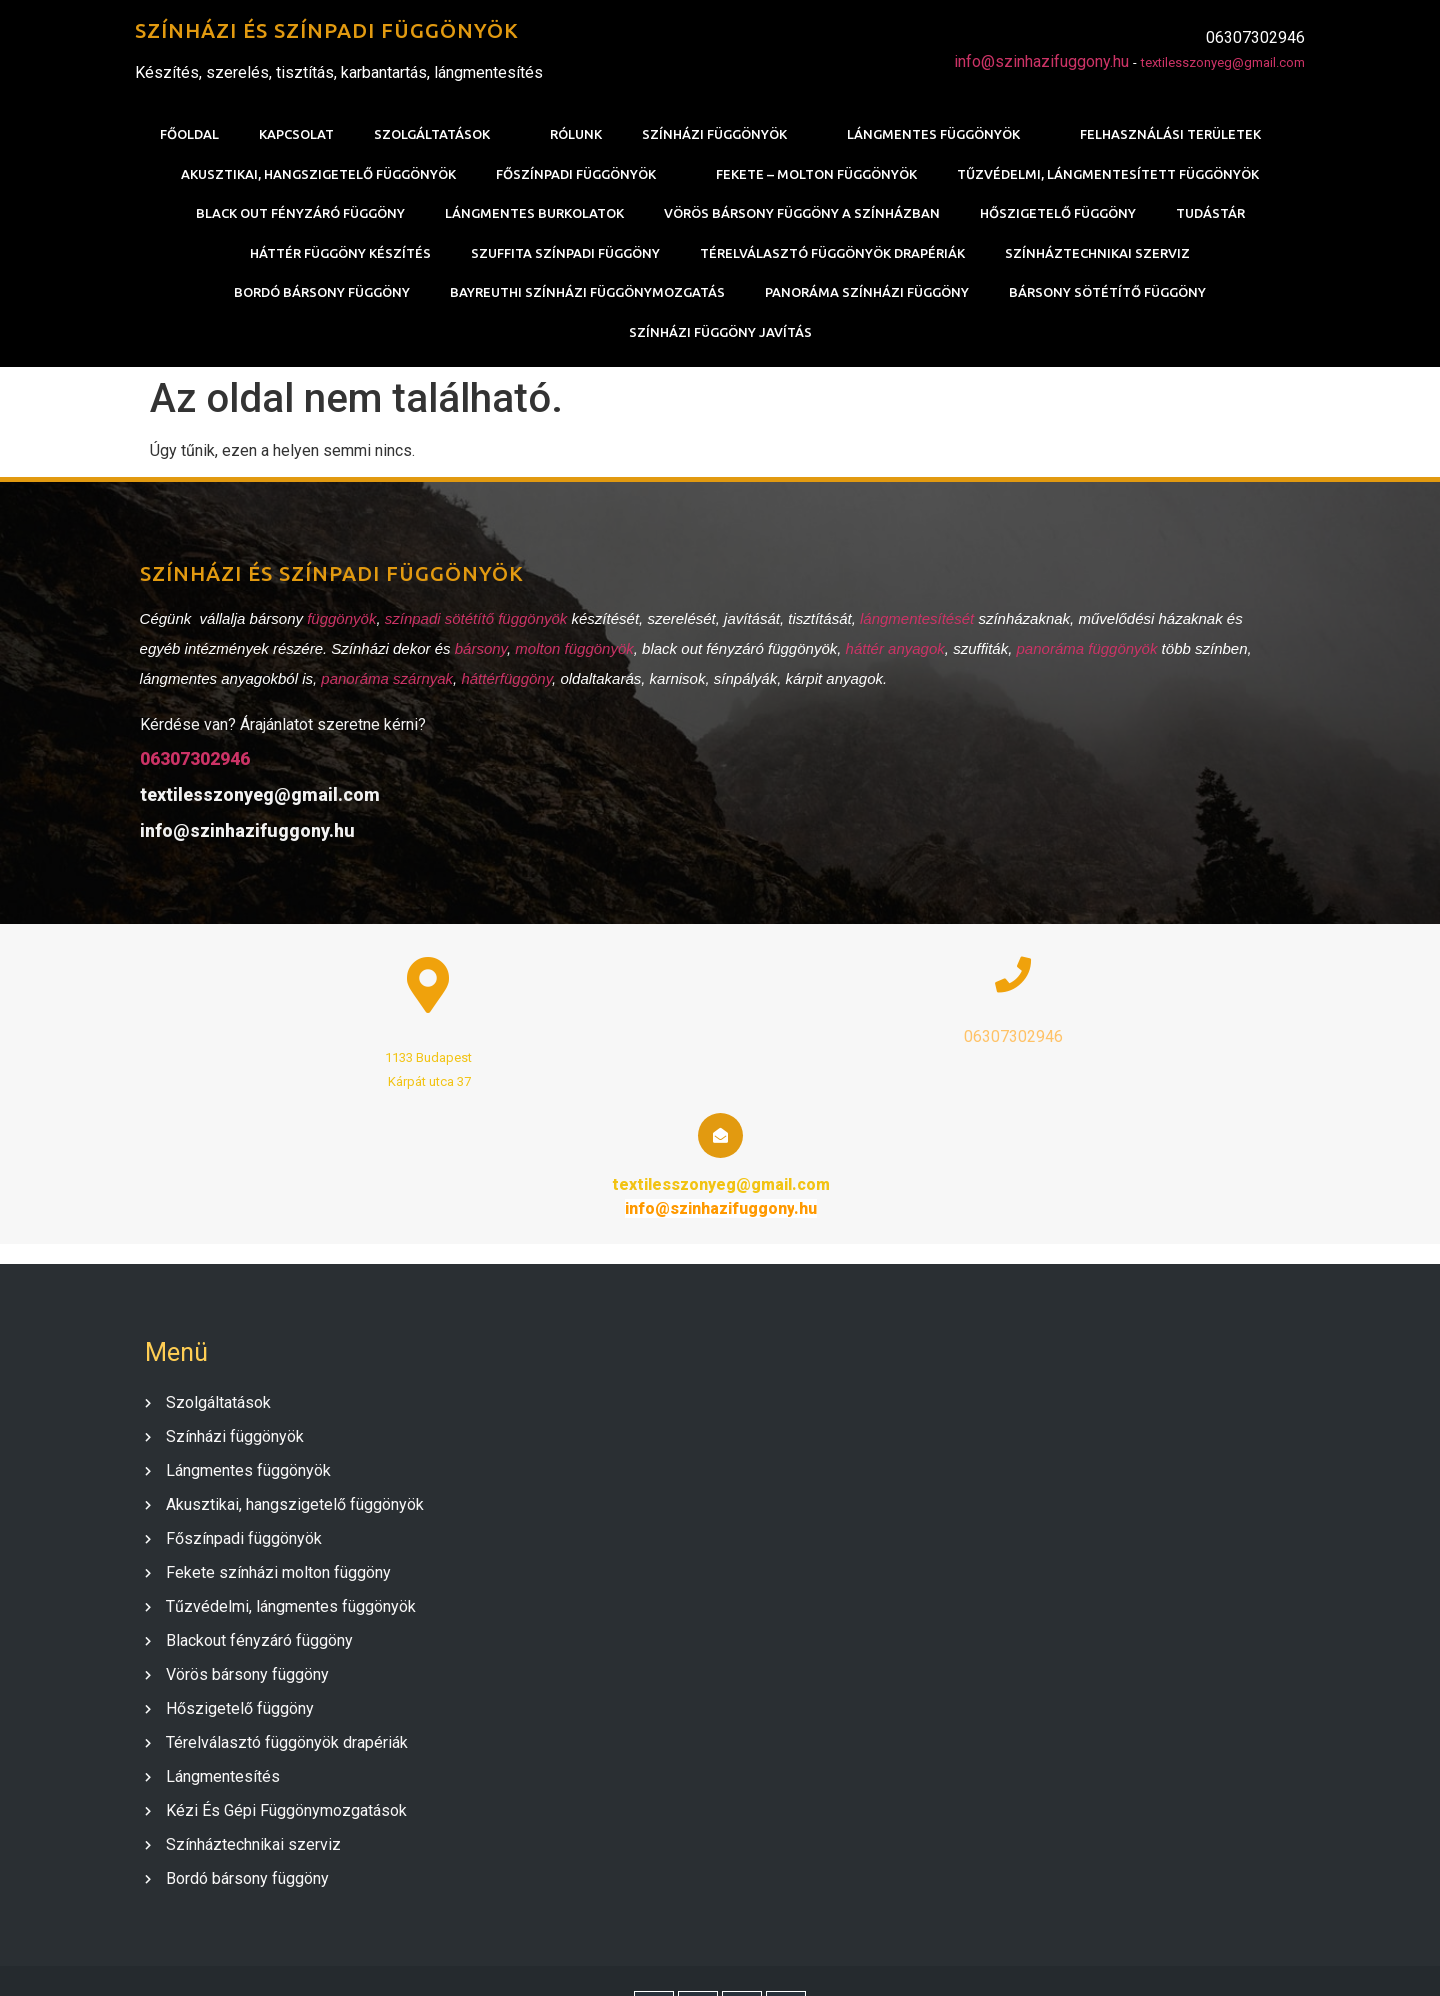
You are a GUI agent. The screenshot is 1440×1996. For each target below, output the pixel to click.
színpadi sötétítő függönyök (471, 626)
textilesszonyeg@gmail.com (1223, 63)
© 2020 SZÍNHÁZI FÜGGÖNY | (658, 1957)
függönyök (337, 626)
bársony (476, 656)
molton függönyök (570, 656)
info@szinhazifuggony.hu (1041, 62)
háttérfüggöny (502, 686)
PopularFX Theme (828, 1957)
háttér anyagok (890, 656)
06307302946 (190, 766)
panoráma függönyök (1082, 656)
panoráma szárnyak (383, 686)
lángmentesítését (914, 626)
